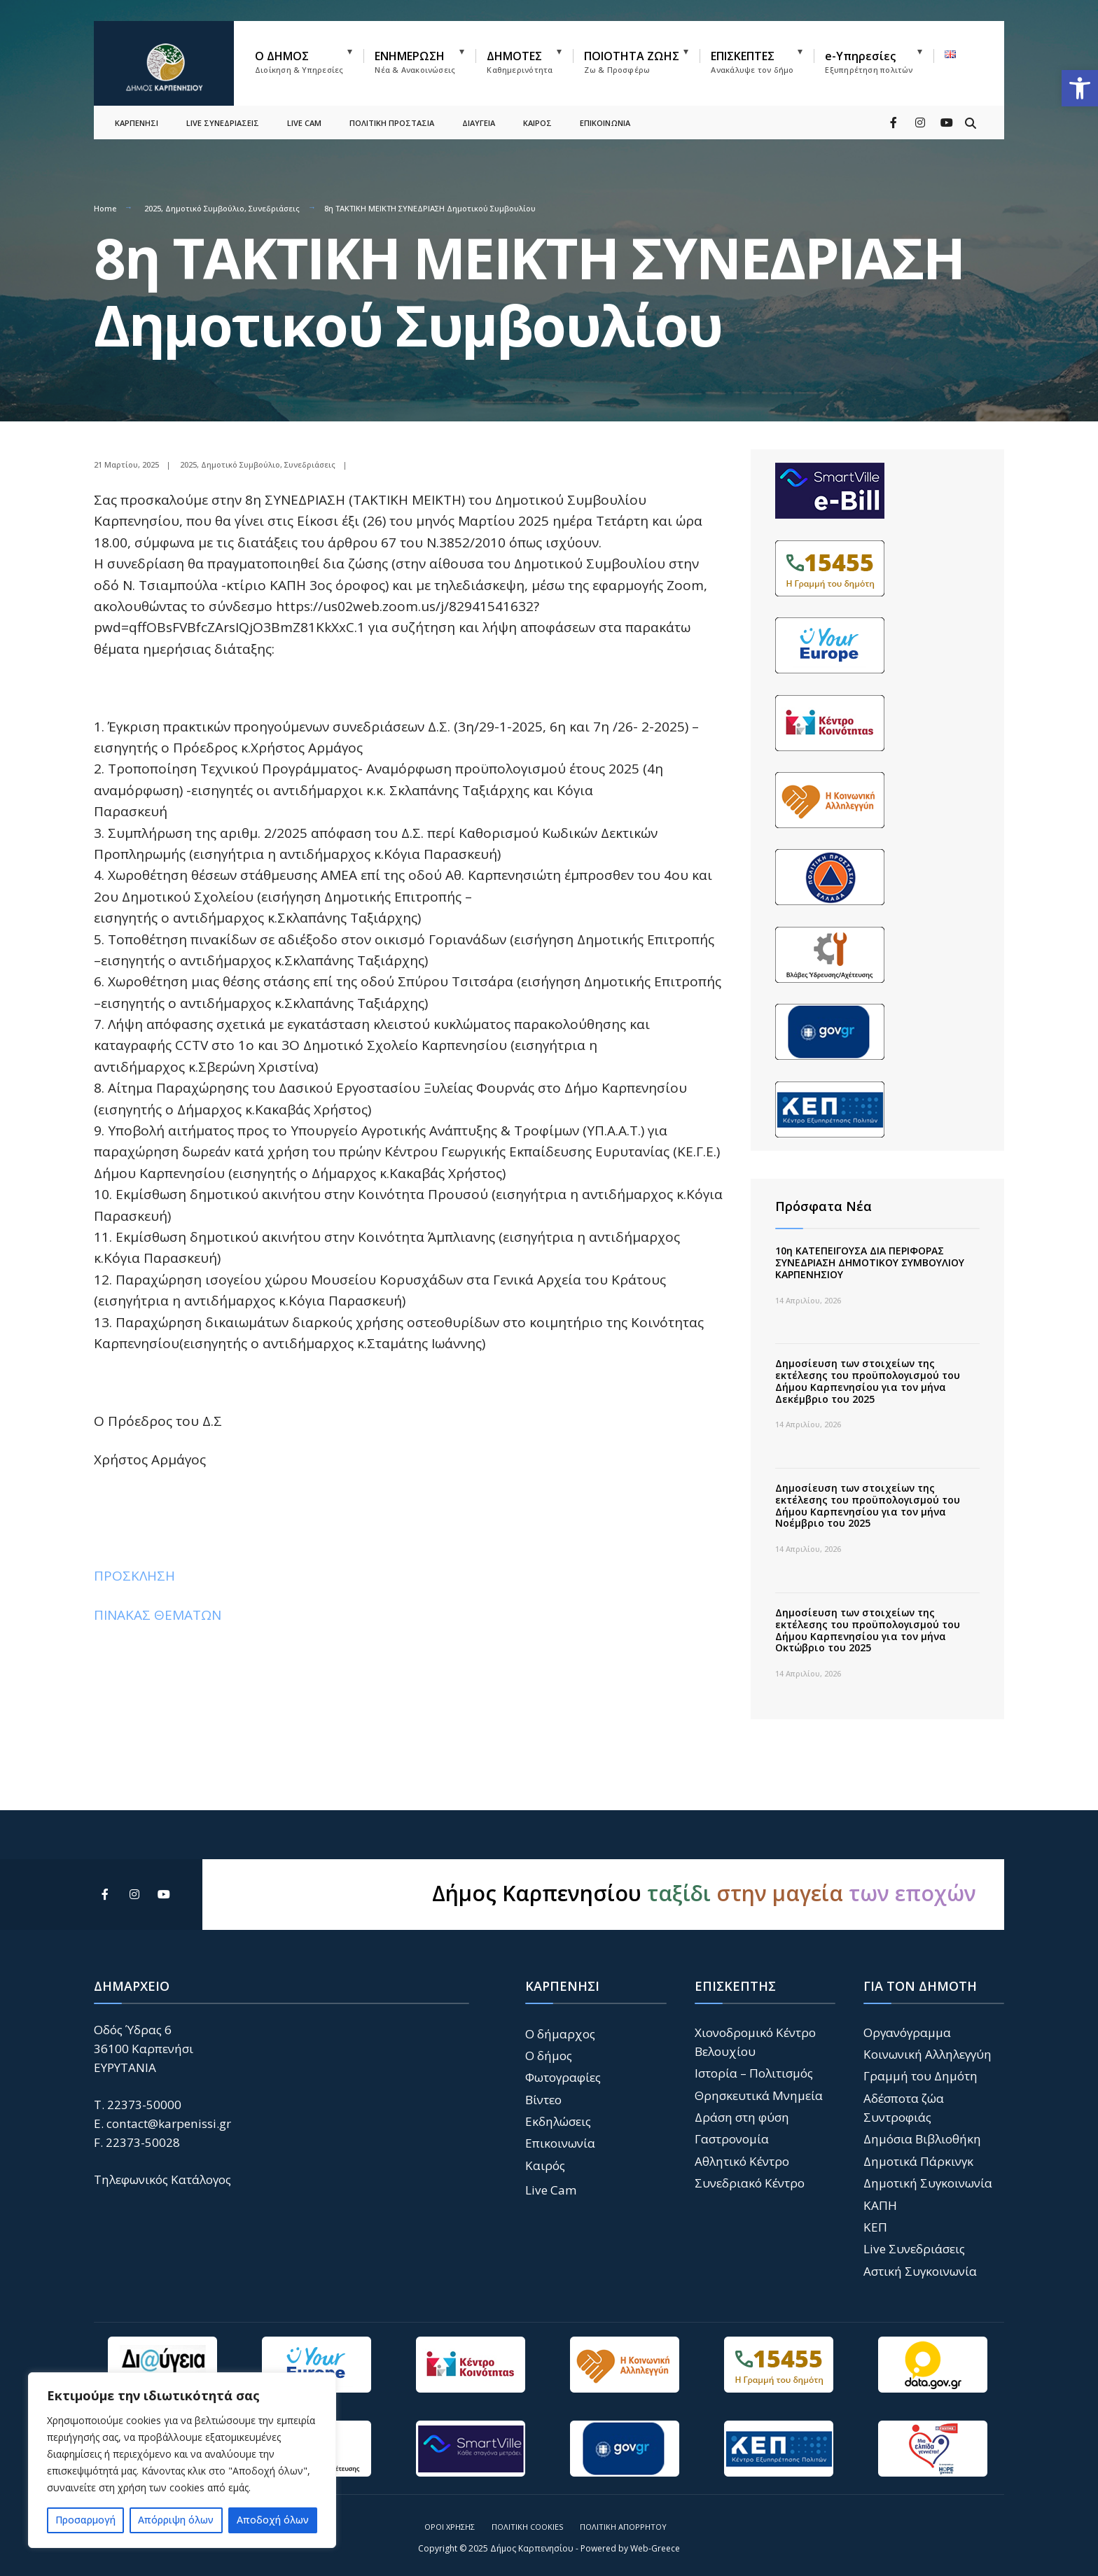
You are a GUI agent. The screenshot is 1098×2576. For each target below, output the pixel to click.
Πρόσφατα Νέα (823, 1206)
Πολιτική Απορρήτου (623, 2526)
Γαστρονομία (732, 2139)
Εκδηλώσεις (558, 2121)
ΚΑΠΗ (880, 2205)
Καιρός (545, 2165)
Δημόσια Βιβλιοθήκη (922, 2139)
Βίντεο (543, 2100)
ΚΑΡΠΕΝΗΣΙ (136, 123)
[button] (1080, 88)
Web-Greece (655, 2548)
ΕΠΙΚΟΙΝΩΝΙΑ (605, 123)
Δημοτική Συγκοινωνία (927, 2183)
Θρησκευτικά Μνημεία (759, 2095)
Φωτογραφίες (563, 2077)
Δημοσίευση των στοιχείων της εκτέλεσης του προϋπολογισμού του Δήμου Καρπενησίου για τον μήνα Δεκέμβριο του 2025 (867, 1381)
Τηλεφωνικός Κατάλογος (162, 2179)
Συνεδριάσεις (274, 208)
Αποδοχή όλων (273, 2519)
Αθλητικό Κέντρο (742, 2161)
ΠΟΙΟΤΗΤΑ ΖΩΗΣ (631, 61)
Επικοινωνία (560, 2143)
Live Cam (551, 2190)
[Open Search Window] (970, 122)
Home (105, 208)
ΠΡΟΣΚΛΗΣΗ (134, 1576)
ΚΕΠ (875, 2227)
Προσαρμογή (85, 2519)
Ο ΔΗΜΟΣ (299, 61)
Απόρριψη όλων (176, 2519)
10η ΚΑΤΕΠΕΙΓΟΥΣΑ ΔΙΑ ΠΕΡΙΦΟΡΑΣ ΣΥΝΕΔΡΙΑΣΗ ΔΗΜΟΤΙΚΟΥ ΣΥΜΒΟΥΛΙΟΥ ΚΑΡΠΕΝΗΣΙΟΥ (869, 1262)
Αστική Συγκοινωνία (920, 2271)
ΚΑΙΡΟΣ (537, 123)
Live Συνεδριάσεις (914, 2249)
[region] (182, 2460)
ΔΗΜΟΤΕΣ (520, 61)
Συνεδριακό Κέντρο (750, 2183)
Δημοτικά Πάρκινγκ (918, 2161)
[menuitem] (309, 59)
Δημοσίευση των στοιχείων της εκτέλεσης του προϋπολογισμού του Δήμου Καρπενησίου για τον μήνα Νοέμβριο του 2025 (867, 1505)
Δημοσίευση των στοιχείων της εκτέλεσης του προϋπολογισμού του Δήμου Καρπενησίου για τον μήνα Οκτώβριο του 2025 (867, 1630)
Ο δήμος (548, 2055)
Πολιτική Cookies (527, 2526)
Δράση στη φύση (742, 2117)
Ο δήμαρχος (560, 2034)
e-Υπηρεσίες (868, 61)
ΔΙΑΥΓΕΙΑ (478, 123)
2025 (152, 208)
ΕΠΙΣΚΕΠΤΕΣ (752, 61)
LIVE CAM (304, 123)
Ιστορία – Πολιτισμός (754, 2073)
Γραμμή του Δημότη (920, 2076)
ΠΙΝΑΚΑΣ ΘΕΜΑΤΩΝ (157, 1615)
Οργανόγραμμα (907, 2032)
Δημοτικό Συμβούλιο (204, 208)
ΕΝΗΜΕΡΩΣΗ (415, 61)
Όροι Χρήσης (449, 2526)
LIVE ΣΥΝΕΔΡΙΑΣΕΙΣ (222, 123)
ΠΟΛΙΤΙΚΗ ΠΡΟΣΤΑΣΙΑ (391, 123)
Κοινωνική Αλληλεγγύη (927, 2054)
